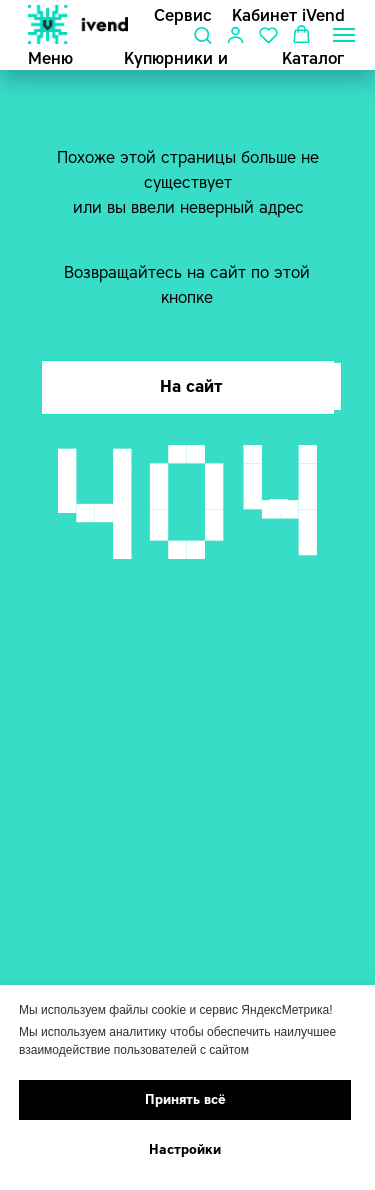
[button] (202, 34)
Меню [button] (50, 58)
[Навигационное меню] (344, 35)
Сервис (183, 15)
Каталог (313, 58)
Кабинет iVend (288, 15)
